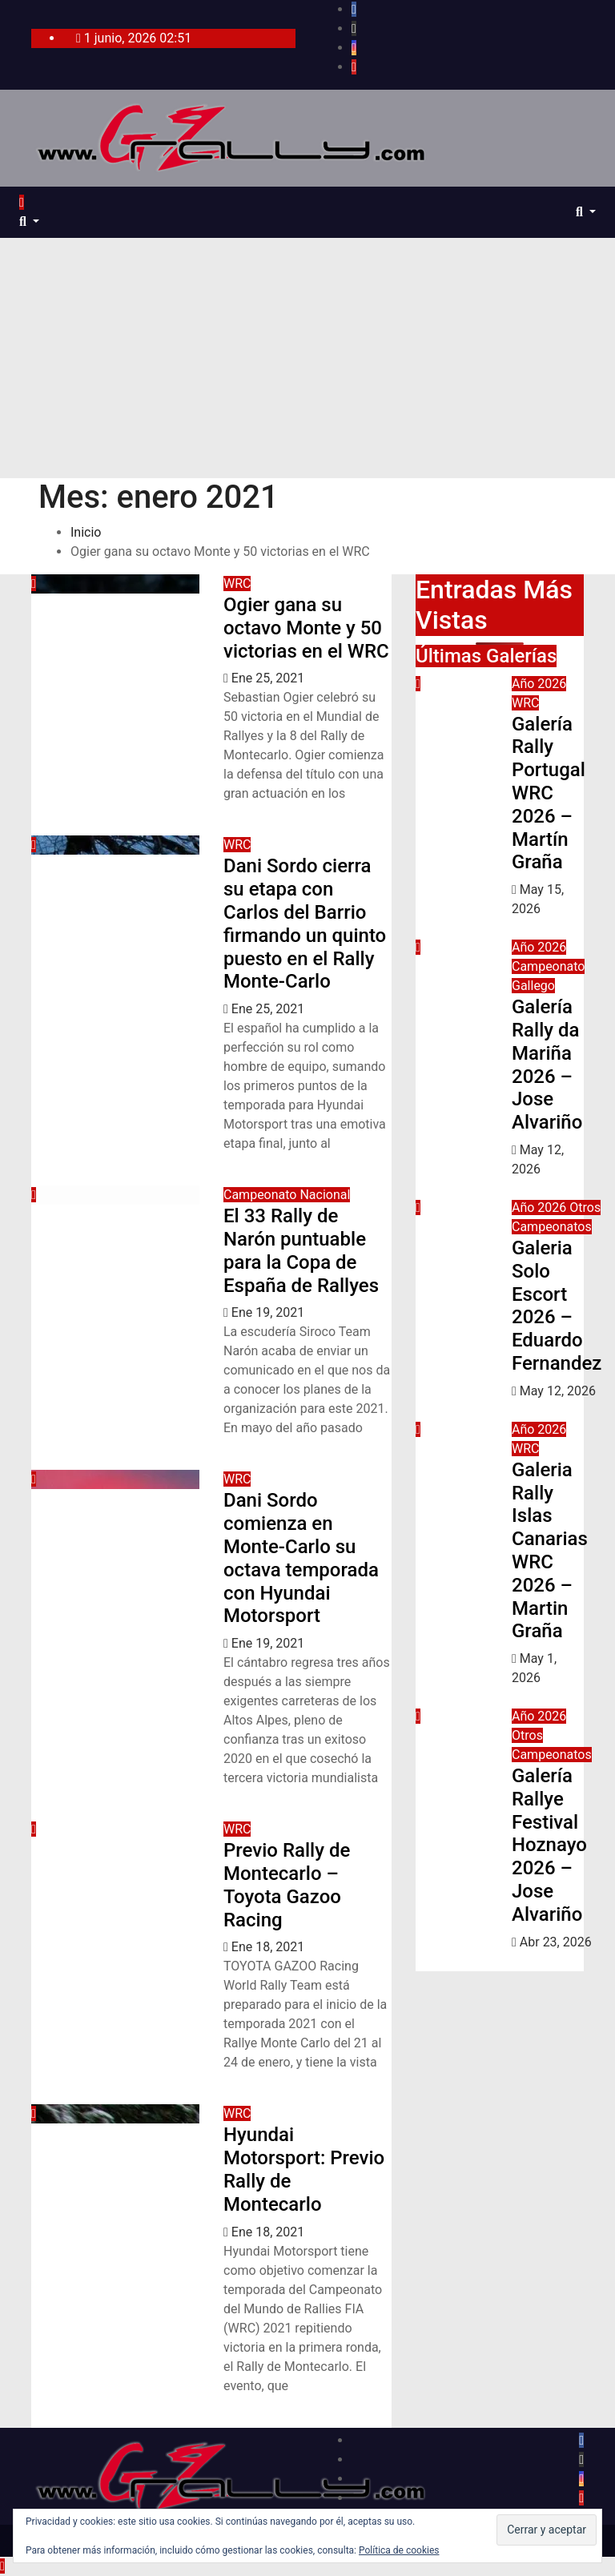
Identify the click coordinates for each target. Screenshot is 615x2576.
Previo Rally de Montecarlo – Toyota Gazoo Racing (286, 1884)
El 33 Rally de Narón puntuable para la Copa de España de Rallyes (301, 1250)
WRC (237, 583)
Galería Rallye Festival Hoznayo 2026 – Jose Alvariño (549, 1845)
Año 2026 (539, 683)
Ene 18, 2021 (267, 1946)
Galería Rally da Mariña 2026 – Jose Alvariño (547, 1064)
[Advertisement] (307, 358)
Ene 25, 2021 (267, 678)
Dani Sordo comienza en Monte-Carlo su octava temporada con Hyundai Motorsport (301, 1558)
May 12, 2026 (558, 1391)
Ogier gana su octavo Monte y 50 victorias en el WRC (306, 628)
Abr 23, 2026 (556, 1942)
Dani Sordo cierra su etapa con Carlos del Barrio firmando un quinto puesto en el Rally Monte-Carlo (304, 923)
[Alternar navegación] (36, 206)
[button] (29, 221)
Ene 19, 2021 (267, 1312)
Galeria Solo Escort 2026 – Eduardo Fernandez (556, 1306)
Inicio (85, 532)
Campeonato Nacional (286, 1194)
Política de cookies (399, 2550)
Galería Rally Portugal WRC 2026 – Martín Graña (548, 793)
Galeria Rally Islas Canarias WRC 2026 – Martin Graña (550, 1551)
